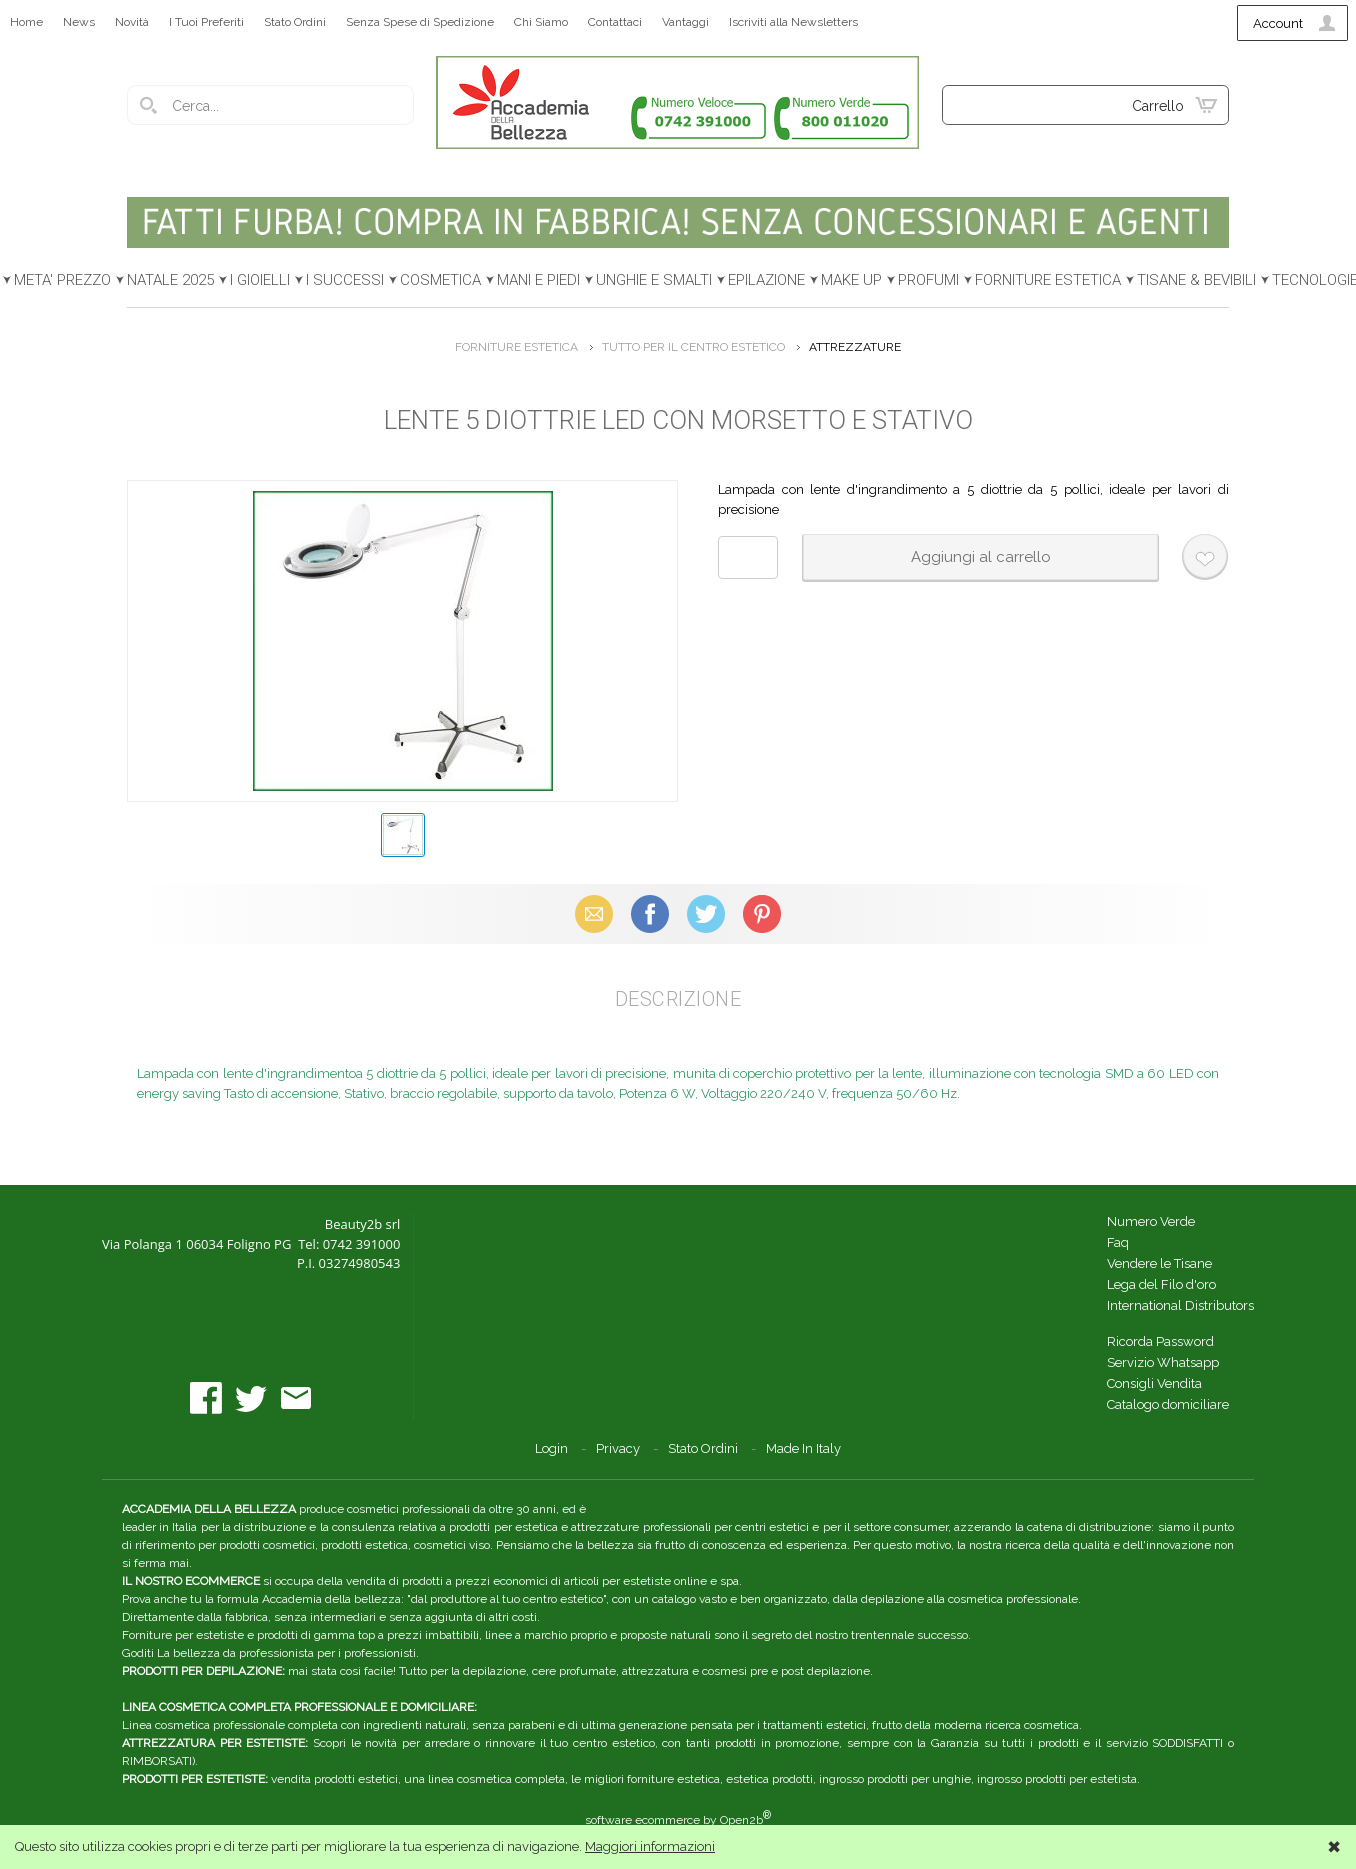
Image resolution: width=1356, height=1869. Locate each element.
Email (594, 913)
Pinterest (762, 913)
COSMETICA (440, 280)
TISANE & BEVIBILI (1196, 280)
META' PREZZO (62, 280)
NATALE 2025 (170, 280)
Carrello (1158, 106)
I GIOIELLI (260, 280)
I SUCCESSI (345, 280)
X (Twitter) (706, 913)
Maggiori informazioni (650, 1846)
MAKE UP (851, 280)
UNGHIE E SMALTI (654, 280)
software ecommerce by (678, 1820)
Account (1278, 23)
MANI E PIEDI (538, 280)
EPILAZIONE (766, 280)
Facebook (650, 913)
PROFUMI (928, 280)
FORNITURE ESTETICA (1048, 280)
